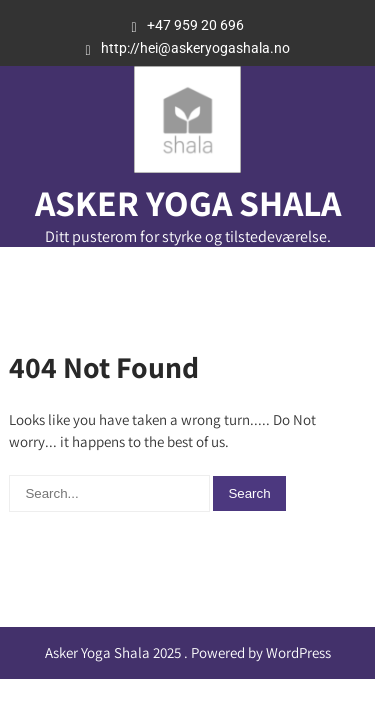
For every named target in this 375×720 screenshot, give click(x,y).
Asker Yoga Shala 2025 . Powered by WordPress (188, 652)
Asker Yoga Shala (188, 202)
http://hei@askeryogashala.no (195, 48)
